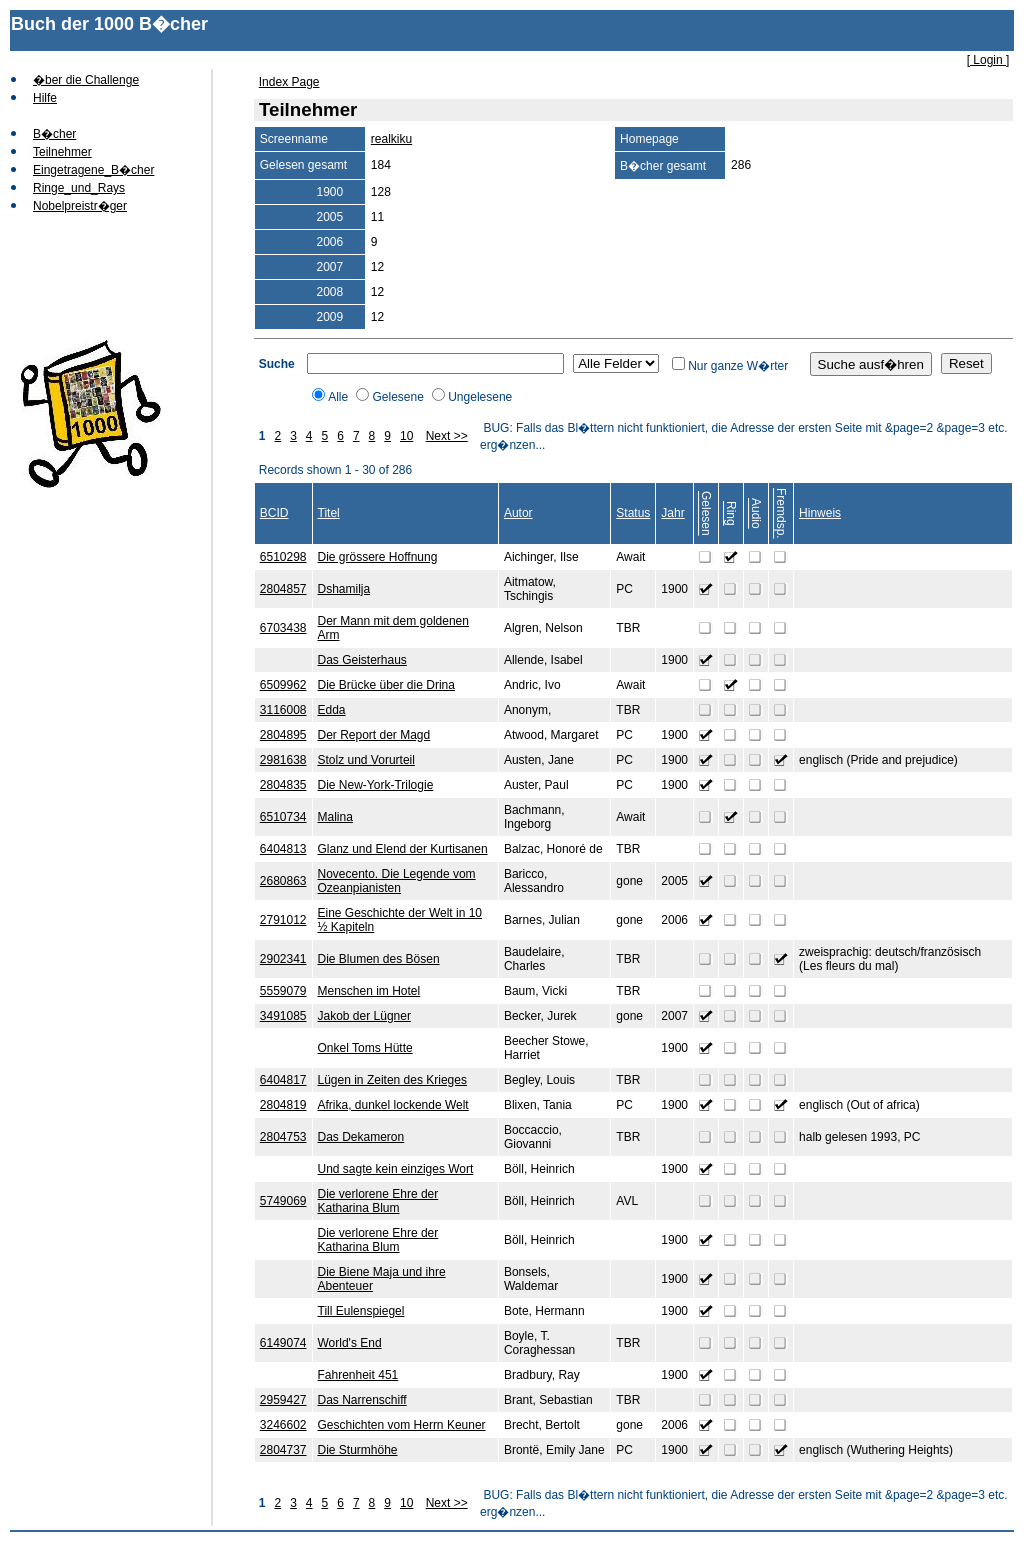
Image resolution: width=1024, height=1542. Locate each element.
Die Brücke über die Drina (386, 685)
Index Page (289, 82)
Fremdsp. (781, 513)
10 (406, 436)
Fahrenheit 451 (358, 1375)
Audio (756, 513)
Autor (518, 513)
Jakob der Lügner (364, 1016)
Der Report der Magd (374, 735)
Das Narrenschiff (362, 1400)
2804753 (283, 1137)
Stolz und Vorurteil (366, 760)
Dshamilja (344, 589)
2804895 (283, 735)
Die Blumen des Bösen (379, 959)
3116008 (283, 710)
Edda (332, 710)
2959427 (283, 1400)
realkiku (391, 139)
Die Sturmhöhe (358, 1450)
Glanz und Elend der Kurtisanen (403, 849)
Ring (731, 513)
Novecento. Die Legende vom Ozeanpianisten (397, 881)
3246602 (283, 1425)
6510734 (283, 817)
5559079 (283, 991)
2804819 (283, 1105)
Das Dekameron (361, 1137)
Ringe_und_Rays (79, 188)
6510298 (283, 557)
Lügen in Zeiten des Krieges (392, 1080)
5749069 (283, 1201)
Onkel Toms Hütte (365, 1048)
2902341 (283, 959)
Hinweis (820, 513)
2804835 (283, 785)
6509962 (283, 685)
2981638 (283, 760)
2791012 (283, 920)
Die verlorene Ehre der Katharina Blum (378, 1201)
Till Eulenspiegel (361, 1311)
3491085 (283, 1016)
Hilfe (45, 98)
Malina (335, 817)
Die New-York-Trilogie (376, 785)
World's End (350, 1343)
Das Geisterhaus (362, 660)
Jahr (672, 513)
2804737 (283, 1450)
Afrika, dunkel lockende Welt (393, 1105)
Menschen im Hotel (369, 991)
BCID (274, 513)
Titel (329, 513)
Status (633, 513)
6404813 (283, 849)
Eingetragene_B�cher (93, 170)
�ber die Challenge (86, 80)
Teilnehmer (62, 152)
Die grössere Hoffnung (378, 557)
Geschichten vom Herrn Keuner (402, 1425)
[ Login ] (988, 60)
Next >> (447, 436)
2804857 (283, 589)
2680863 (283, 881)
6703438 (283, 628)
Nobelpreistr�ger (80, 206)
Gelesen (706, 513)
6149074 (283, 1343)
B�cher (54, 134)
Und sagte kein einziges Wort (396, 1169)
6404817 (283, 1080)
